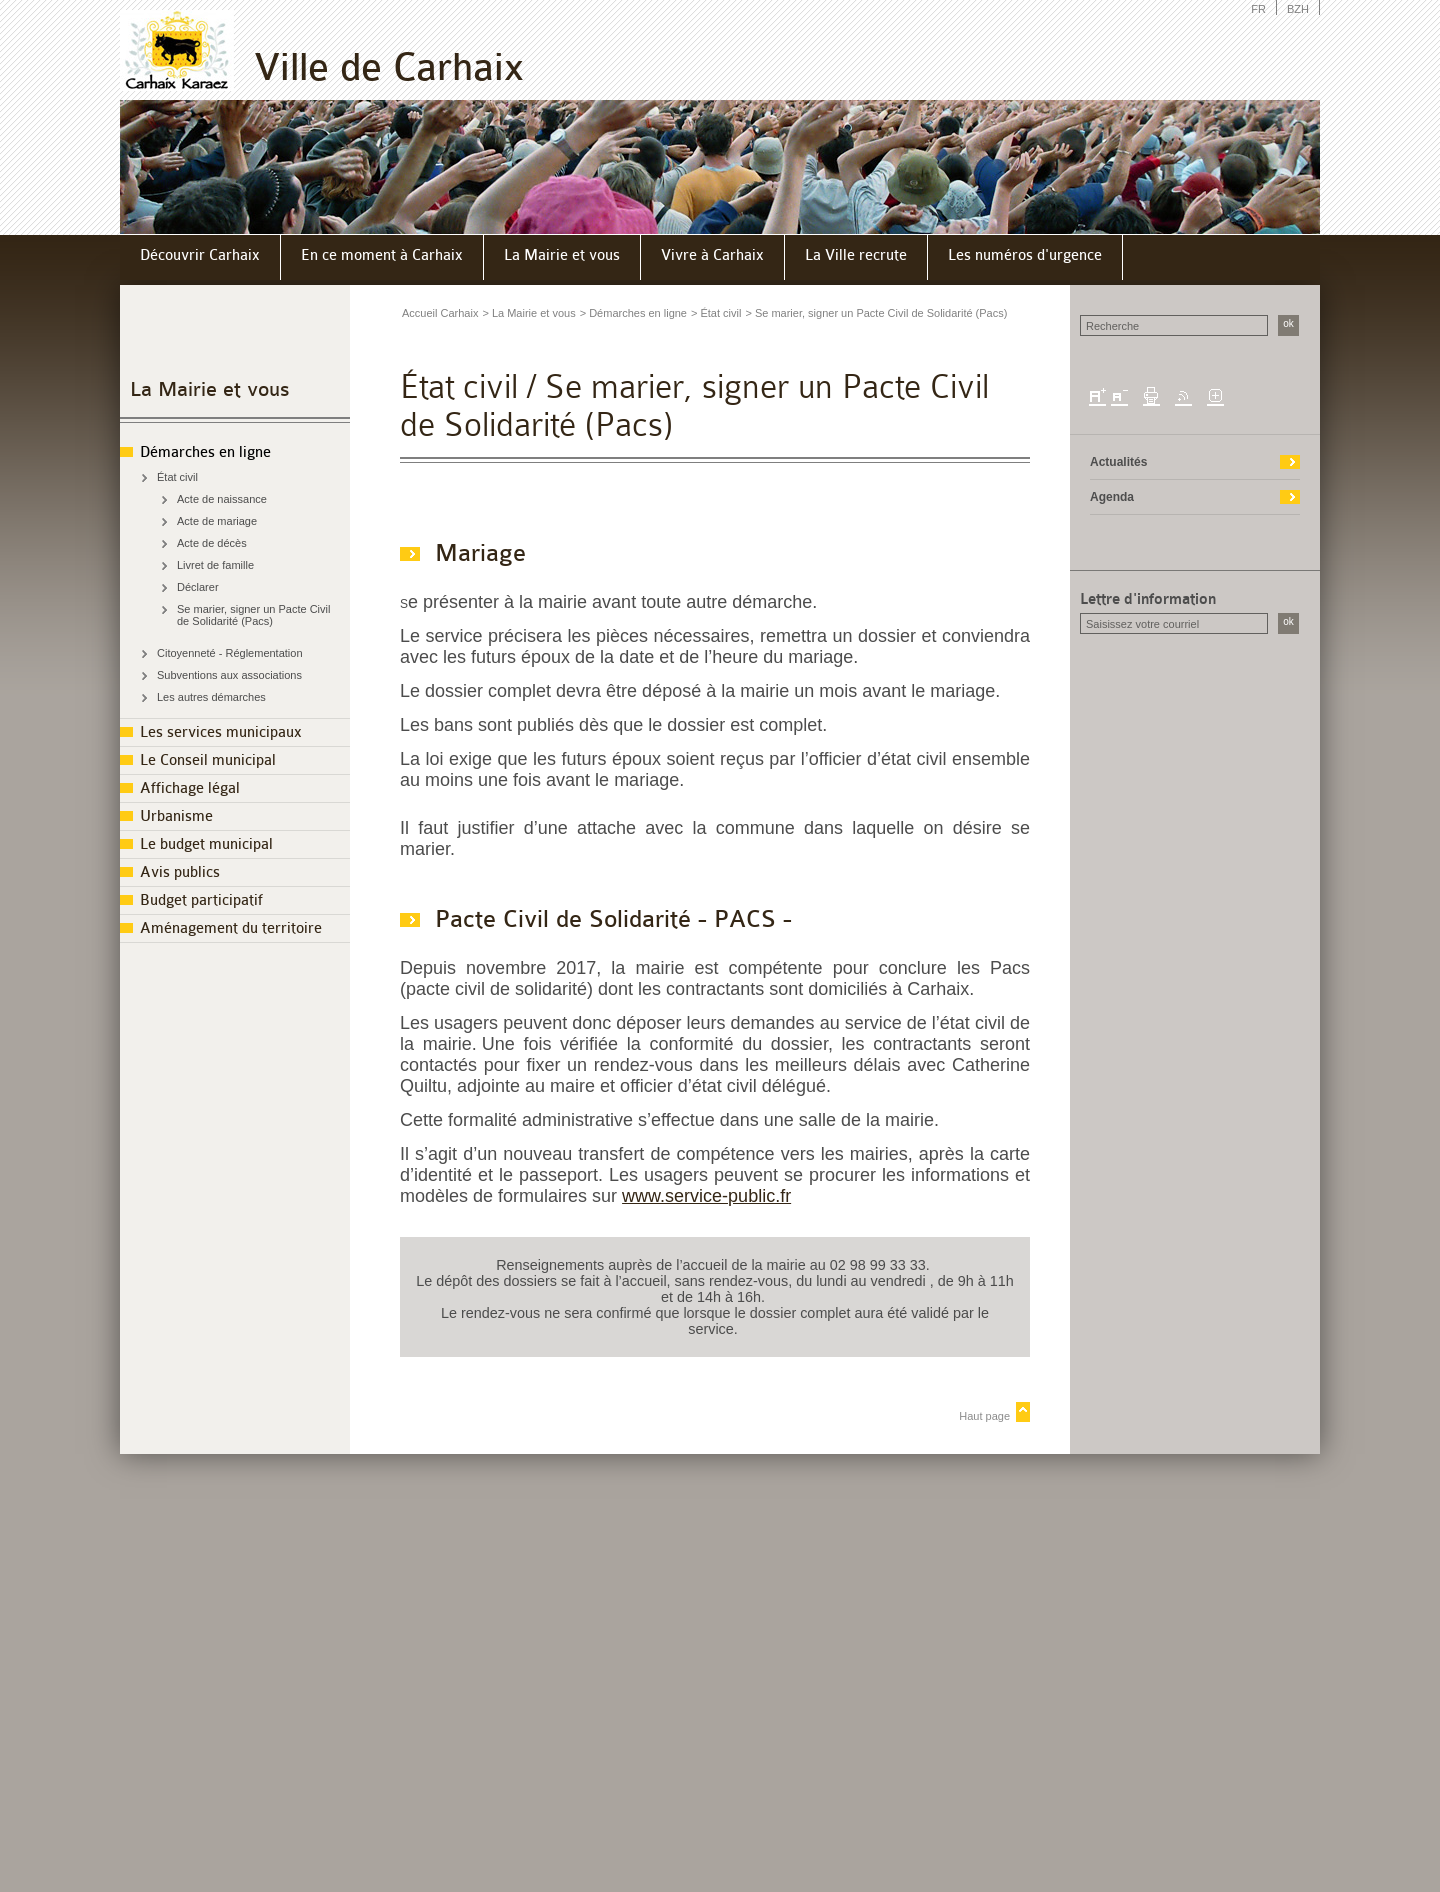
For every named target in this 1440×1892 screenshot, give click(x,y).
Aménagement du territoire (231, 928)
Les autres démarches (211, 697)
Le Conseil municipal (208, 760)
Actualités (1118, 462)
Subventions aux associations (229, 675)
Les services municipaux (221, 732)
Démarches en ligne (205, 452)
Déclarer (198, 587)
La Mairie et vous (210, 389)
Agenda (1112, 497)
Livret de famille (215, 565)
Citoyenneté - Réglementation (230, 653)
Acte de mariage (217, 521)
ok (1288, 323)
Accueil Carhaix (440, 313)
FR (1258, 9)
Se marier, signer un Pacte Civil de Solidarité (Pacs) (253, 615)
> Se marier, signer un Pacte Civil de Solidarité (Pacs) (876, 313)
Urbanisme (176, 816)
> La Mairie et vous (528, 313)
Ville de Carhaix (389, 67)
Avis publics (180, 872)
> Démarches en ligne (633, 313)
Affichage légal (190, 788)
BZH (1298, 9)
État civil (177, 477)
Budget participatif (201, 900)
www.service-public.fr (706, 1196)
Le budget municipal (206, 844)
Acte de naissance (222, 499)
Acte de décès (212, 543)
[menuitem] (200, 257)
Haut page (984, 1416)
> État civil (716, 313)
